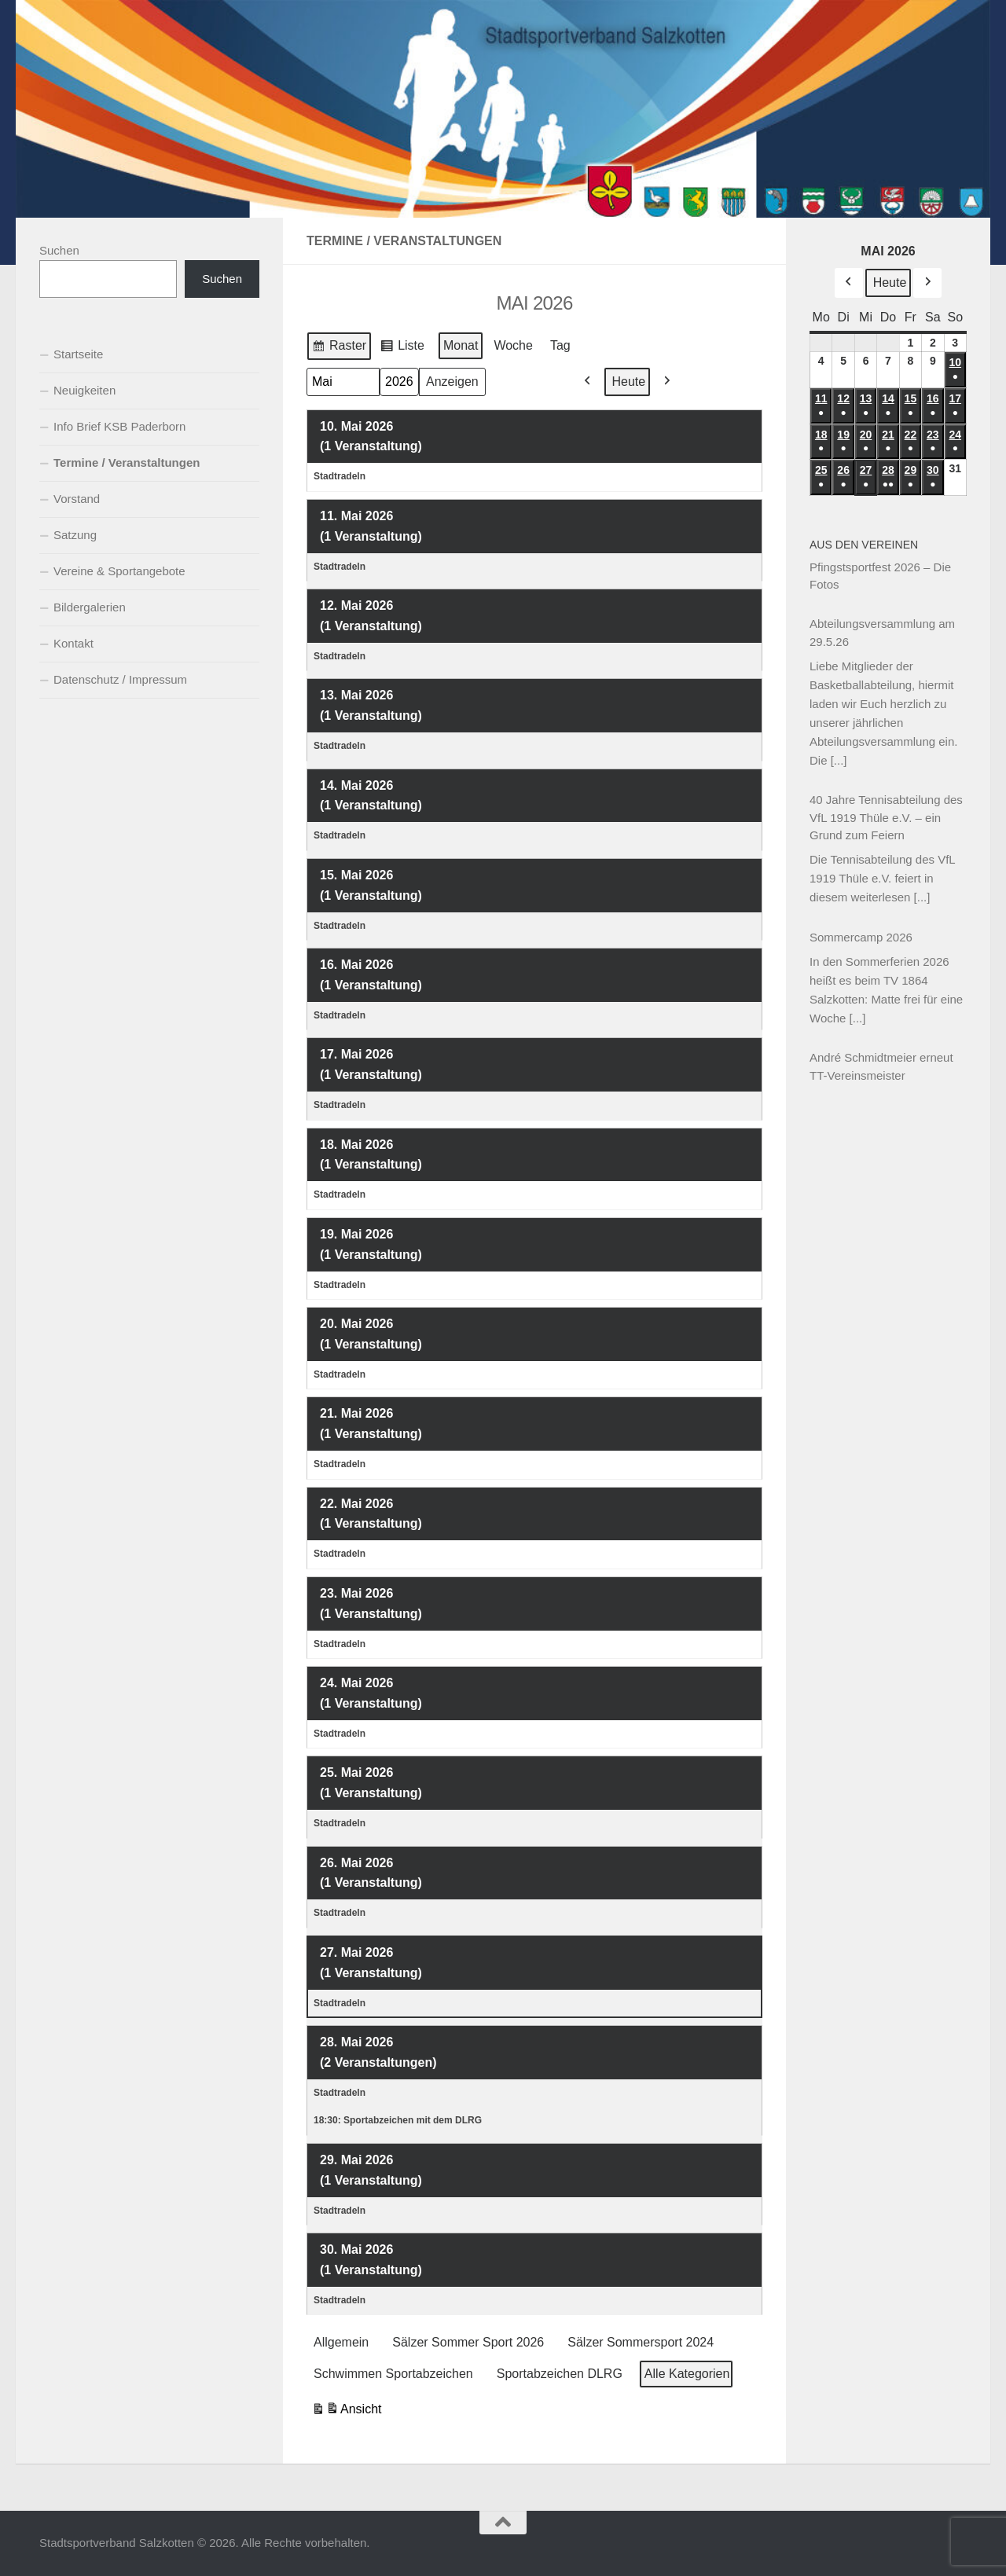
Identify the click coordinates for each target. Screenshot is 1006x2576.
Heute (629, 380)
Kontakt (73, 643)
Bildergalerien (89, 607)
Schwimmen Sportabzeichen (393, 2373)
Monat (460, 345)
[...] (839, 760)
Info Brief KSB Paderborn (119, 426)
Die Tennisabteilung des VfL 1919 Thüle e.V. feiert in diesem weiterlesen (882, 878)
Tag (560, 345)
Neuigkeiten (84, 390)
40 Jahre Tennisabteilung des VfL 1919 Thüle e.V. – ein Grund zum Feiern (886, 817)
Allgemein (341, 2342)
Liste (402, 347)
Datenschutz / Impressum (120, 679)
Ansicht (346, 2411)
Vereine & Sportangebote (119, 571)
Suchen (59, 250)
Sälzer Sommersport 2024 (640, 2342)
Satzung (75, 534)
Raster (338, 347)
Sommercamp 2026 (861, 937)
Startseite (78, 354)
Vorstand (76, 498)
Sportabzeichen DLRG (559, 2373)
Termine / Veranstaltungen (126, 462)
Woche (513, 345)
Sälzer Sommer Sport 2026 (468, 2342)
